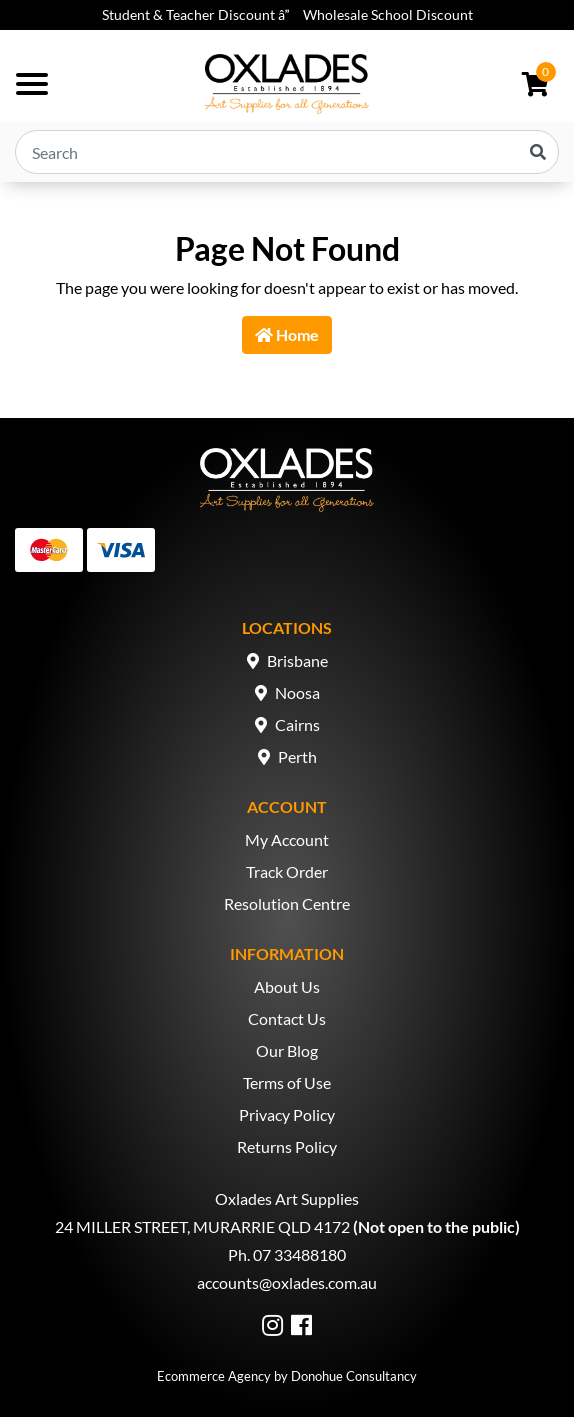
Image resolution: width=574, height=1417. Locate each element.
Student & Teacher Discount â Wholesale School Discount (287, 14)
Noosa (297, 692)
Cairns (297, 724)
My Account (287, 839)
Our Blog (287, 1050)
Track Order (287, 871)
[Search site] (538, 152)
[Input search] (287, 152)
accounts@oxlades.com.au (287, 1282)
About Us (287, 986)
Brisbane (297, 660)
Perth (297, 756)
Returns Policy (287, 1146)
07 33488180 (299, 1254)
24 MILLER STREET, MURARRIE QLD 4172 (202, 1226)
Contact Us (287, 1018)
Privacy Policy (287, 1114)
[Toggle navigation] (32, 84)
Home (287, 334)
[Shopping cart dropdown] (535, 84)
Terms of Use (287, 1082)
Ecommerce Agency (214, 1376)
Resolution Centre (287, 903)
